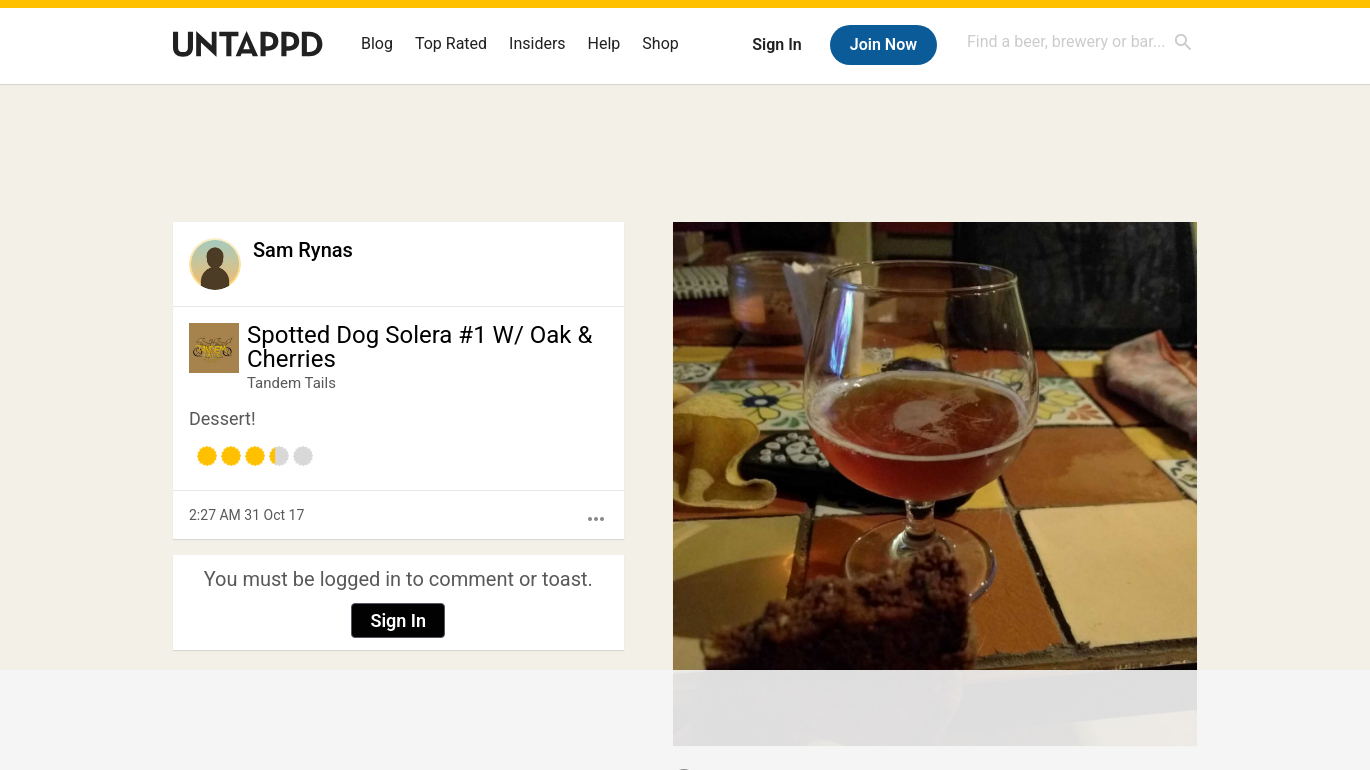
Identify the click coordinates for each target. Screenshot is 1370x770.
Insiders (537, 43)
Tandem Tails (291, 383)
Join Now (883, 44)
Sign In (776, 44)
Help (604, 43)
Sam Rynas (303, 250)
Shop (660, 43)
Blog (377, 43)
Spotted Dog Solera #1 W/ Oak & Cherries (419, 347)
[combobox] (1080, 41)
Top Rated (451, 43)
